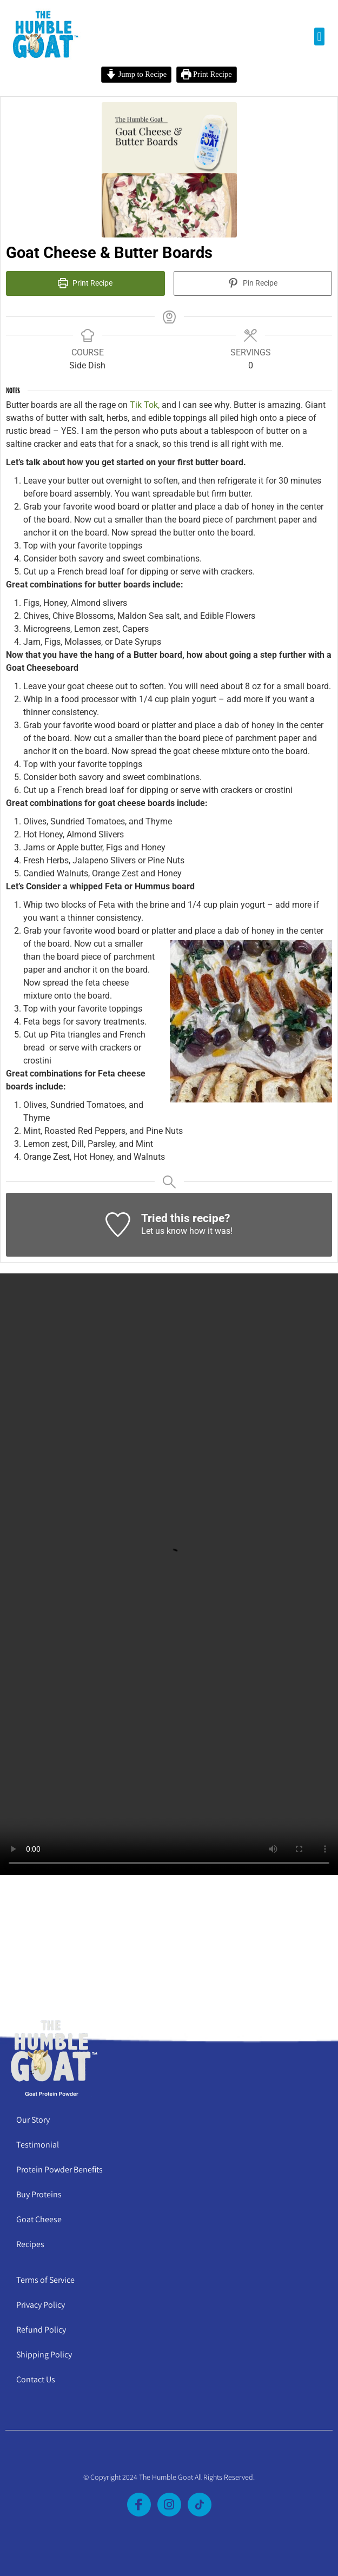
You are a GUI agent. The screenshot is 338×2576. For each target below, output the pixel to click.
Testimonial (37, 2144)
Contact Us (35, 2379)
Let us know (164, 1231)
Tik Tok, (144, 405)
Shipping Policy (44, 2354)
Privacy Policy (40, 2304)
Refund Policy (41, 2329)
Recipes (30, 2244)
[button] (319, 36)
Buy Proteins (39, 2194)
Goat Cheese (39, 2219)
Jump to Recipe (136, 74)
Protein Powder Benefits (59, 2169)
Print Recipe (206, 74)
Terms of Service (45, 2280)
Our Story (33, 2119)
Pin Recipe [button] (252, 283)
